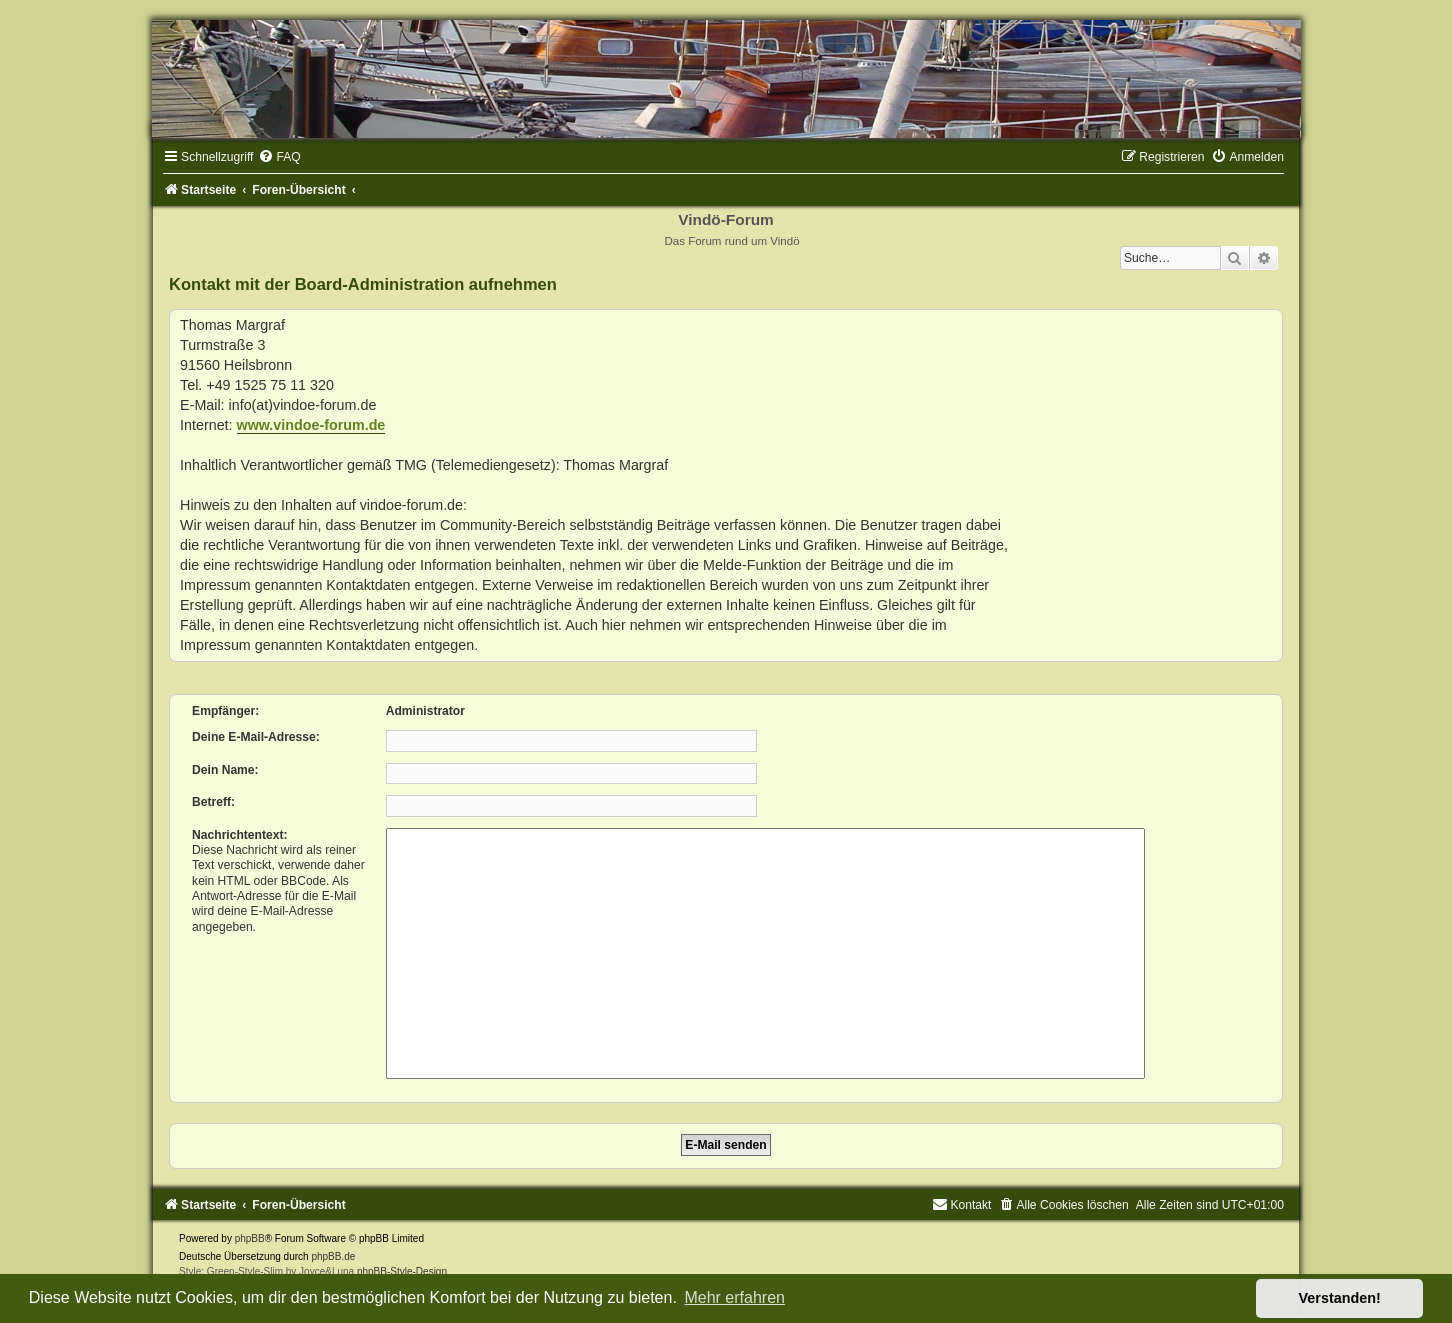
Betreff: (213, 802)
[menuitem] (279, 157)
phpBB (250, 1238)
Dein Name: (225, 770)
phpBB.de (333, 1256)
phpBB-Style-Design (402, 1271)
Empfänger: (225, 711)
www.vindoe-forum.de (311, 425)
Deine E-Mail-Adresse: (256, 737)
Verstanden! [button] (1340, 1298)
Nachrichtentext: (239, 835)
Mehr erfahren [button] (734, 1297)
